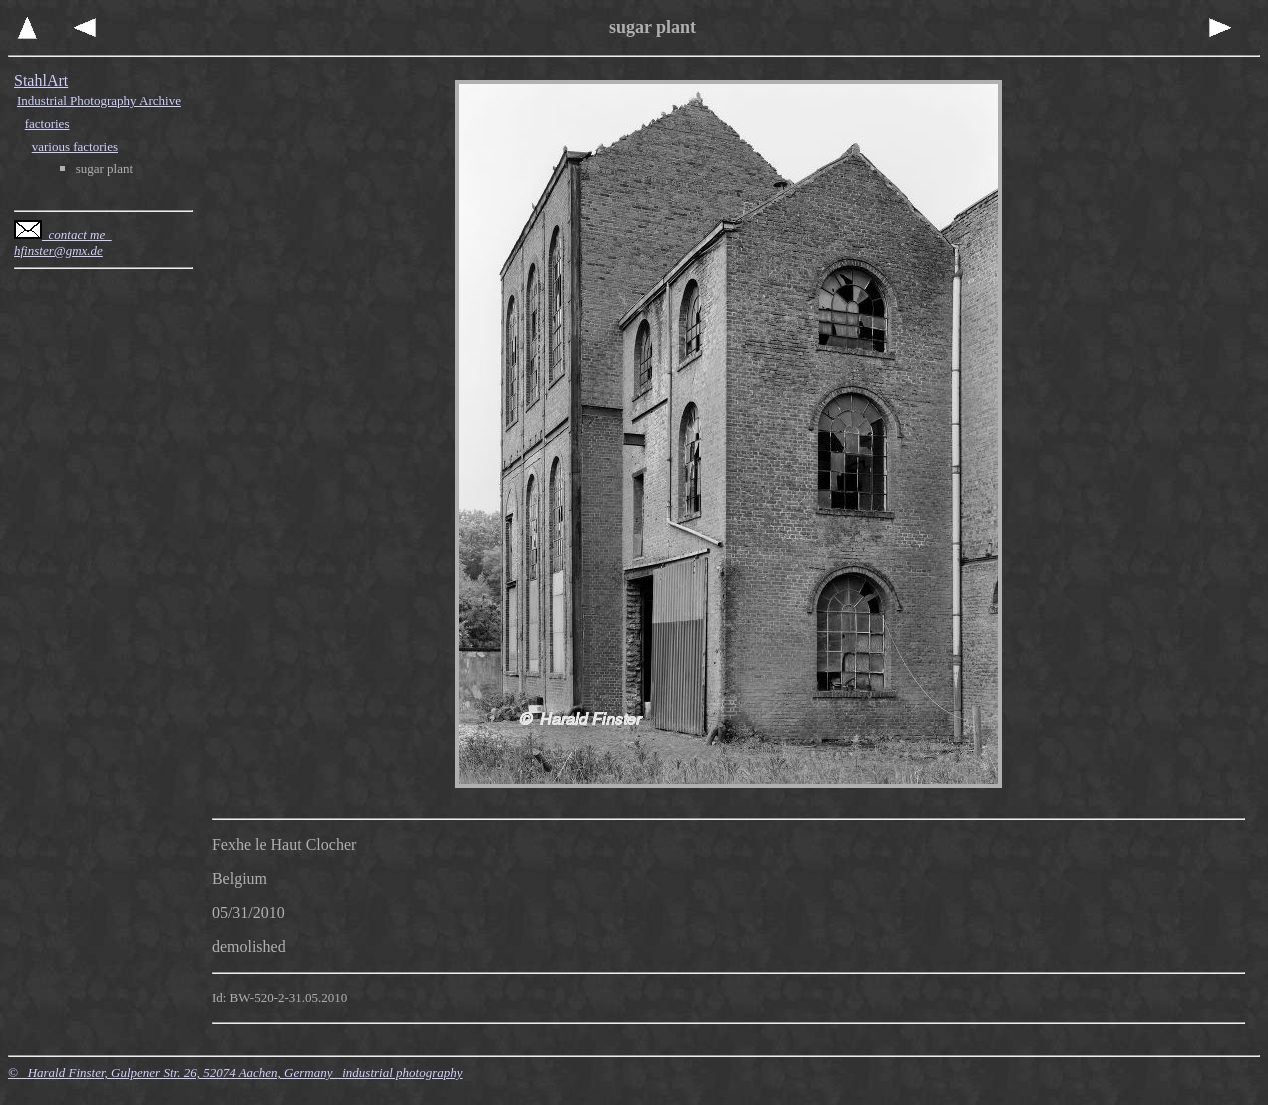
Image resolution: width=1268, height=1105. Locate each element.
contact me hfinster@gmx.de (63, 242)
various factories (75, 146)
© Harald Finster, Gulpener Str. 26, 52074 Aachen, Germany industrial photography (235, 1072)
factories (47, 123)
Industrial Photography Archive (99, 100)
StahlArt (41, 80)
